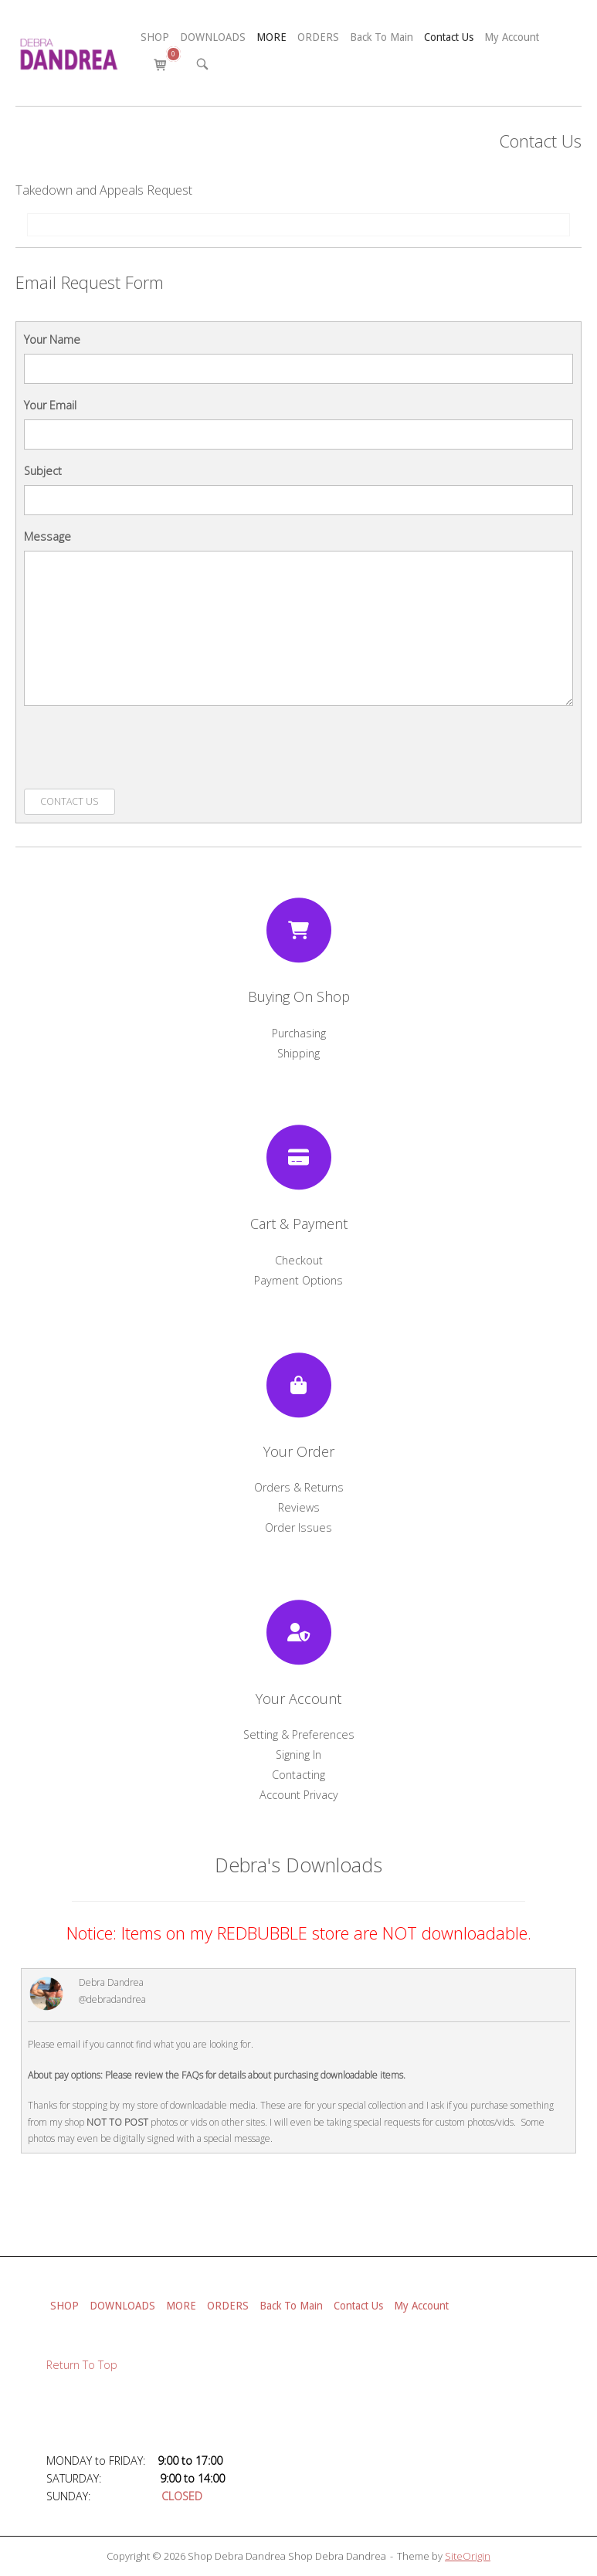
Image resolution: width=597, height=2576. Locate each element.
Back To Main (381, 37)
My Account (511, 37)
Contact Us (448, 37)
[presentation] (141, 748)
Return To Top (81, 2364)
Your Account (298, 1698)
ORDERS (318, 37)
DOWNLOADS (213, 37)
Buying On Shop (299, 996)
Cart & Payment (299, 1223)
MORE (271, 37)
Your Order (298, 1451)
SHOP (155, 37)
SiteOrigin (467, 2556)
